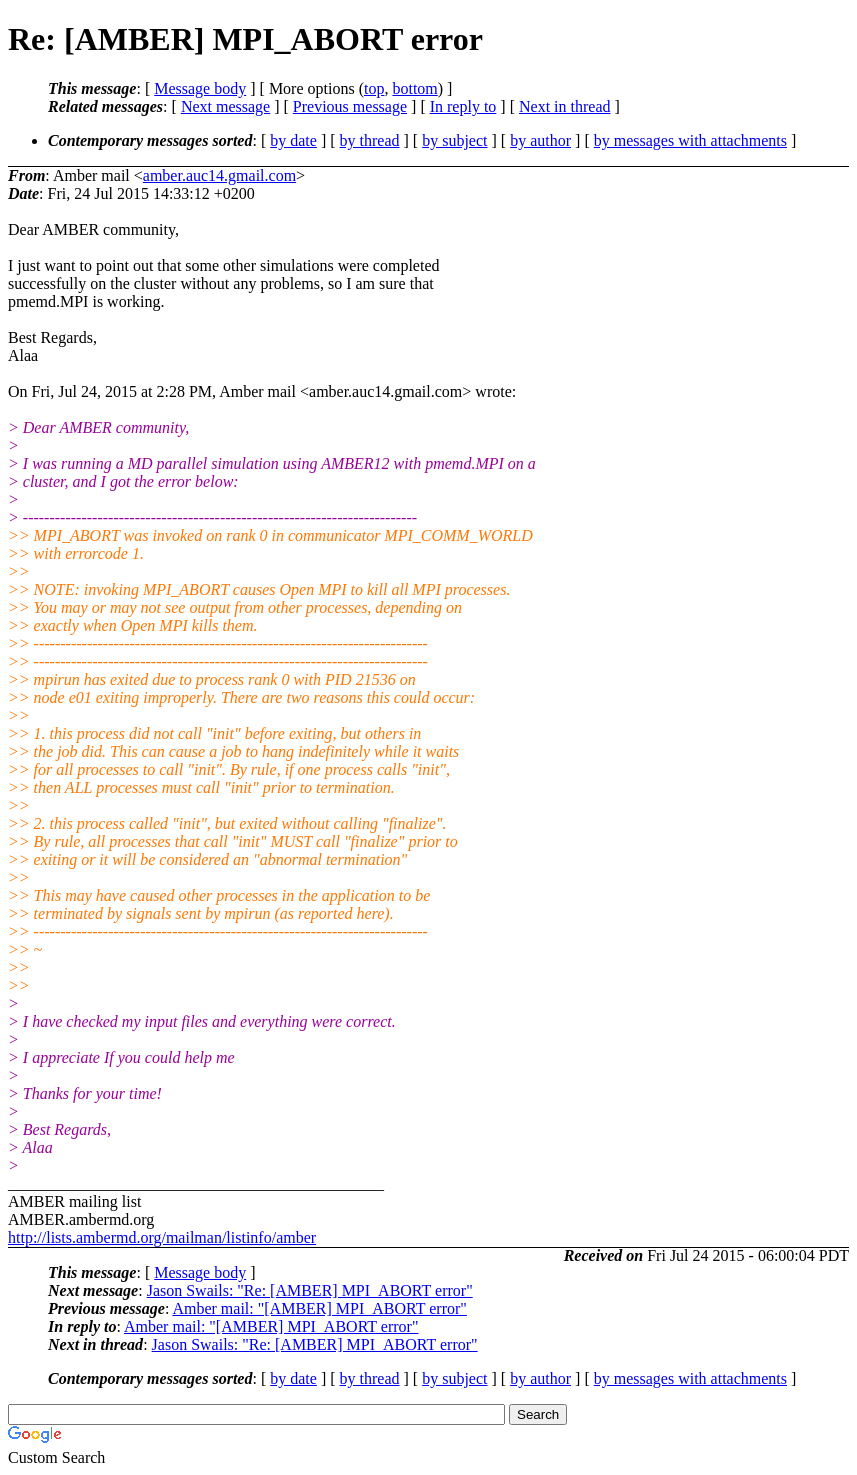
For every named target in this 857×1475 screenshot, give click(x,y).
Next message (225, 106)
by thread (370, 140)
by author (540, 140)
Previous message (350, 106)
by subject (454, 140)
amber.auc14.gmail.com (219, 175)
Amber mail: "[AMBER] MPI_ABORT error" (319, 1308)
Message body (200, 88)
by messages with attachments (690, 140)
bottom (414, 88)
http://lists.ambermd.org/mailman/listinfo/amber (162, 1237)
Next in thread (565, 106)
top (374, 88)
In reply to (463, 106)
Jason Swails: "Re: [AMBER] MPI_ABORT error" (310, 1290)
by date (293, 140)
